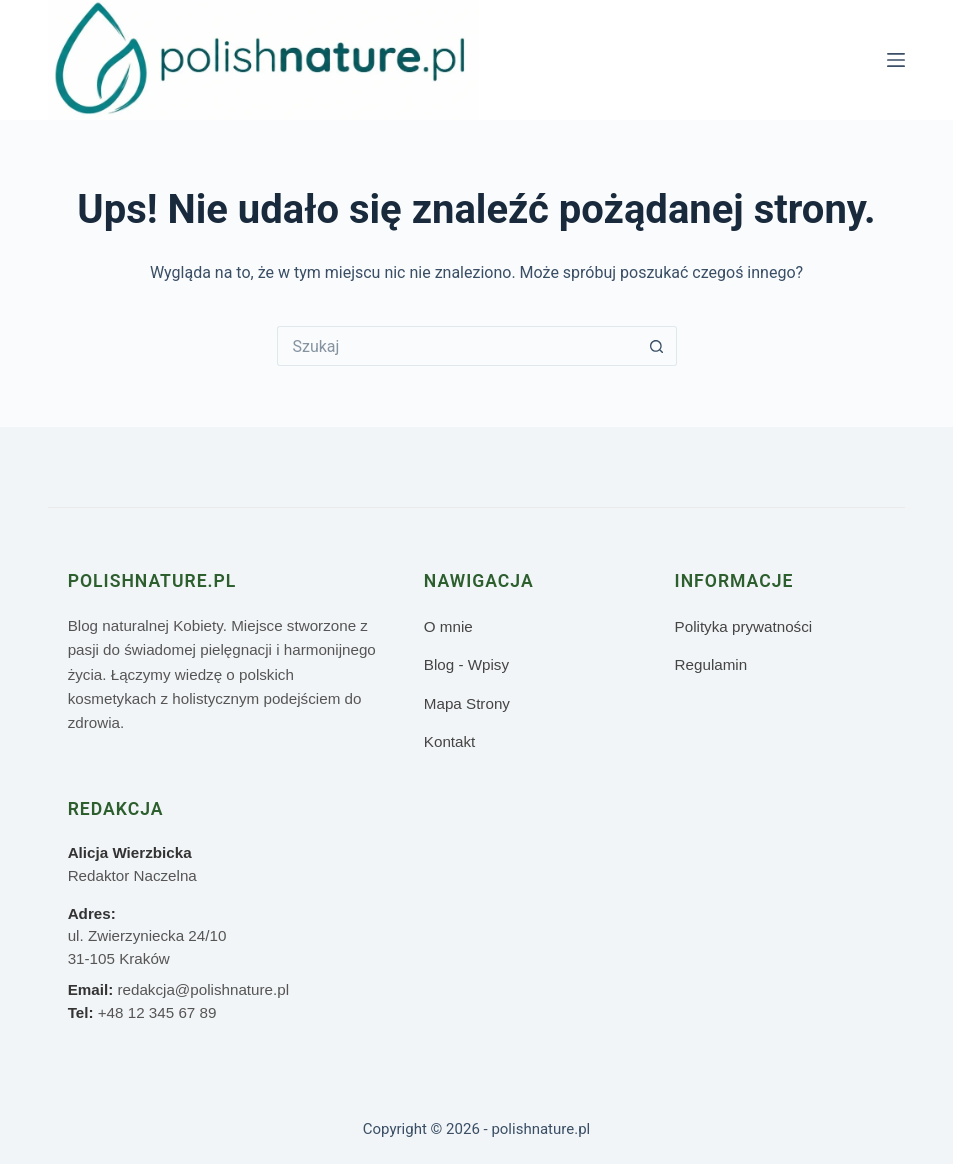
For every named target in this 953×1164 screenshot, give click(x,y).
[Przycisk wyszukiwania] (657, 346)
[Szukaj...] (457, 346)
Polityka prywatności (744, 626)
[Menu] (896, 60)
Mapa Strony (467, 703)
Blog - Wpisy (466, 664)
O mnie (448, 626)
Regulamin (711, 664)
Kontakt (450, 741)
